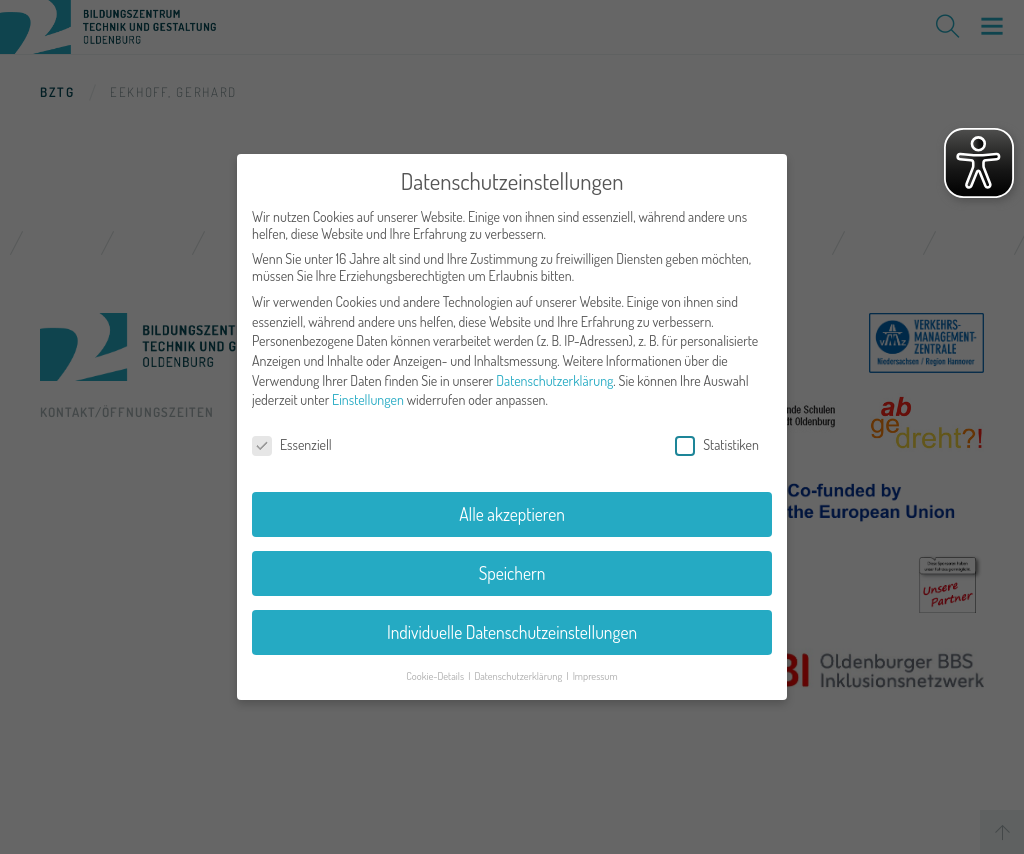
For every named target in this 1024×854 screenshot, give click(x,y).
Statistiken (717, 435)
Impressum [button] (595, 665)
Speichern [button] (512, 564)
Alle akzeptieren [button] (512, 505)
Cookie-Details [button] (436, 665)
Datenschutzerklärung (554, 371)
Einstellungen (368, 390)
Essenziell (292, 435)
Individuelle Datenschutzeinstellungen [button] (512, 623)
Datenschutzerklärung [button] (519, 665)
